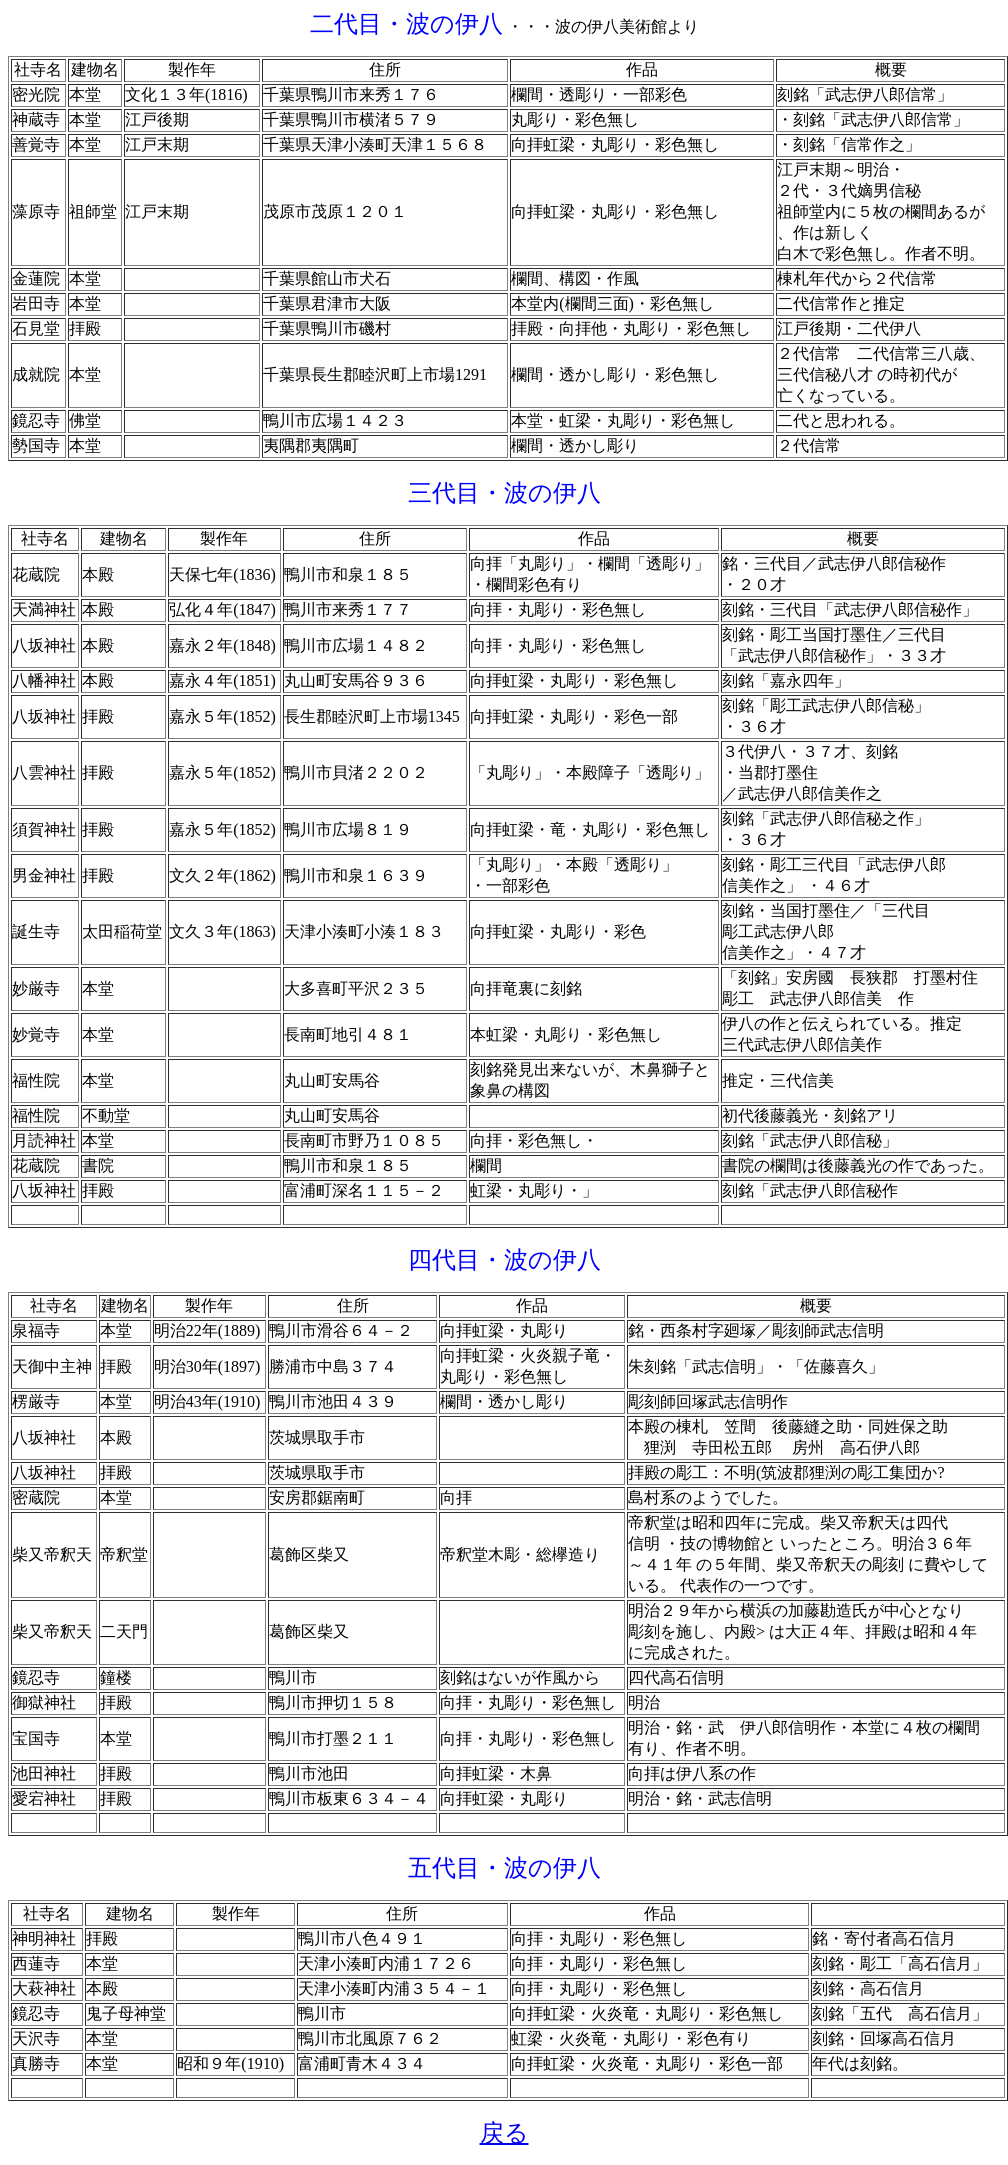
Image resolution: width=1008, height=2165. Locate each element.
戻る (504, 2133)
